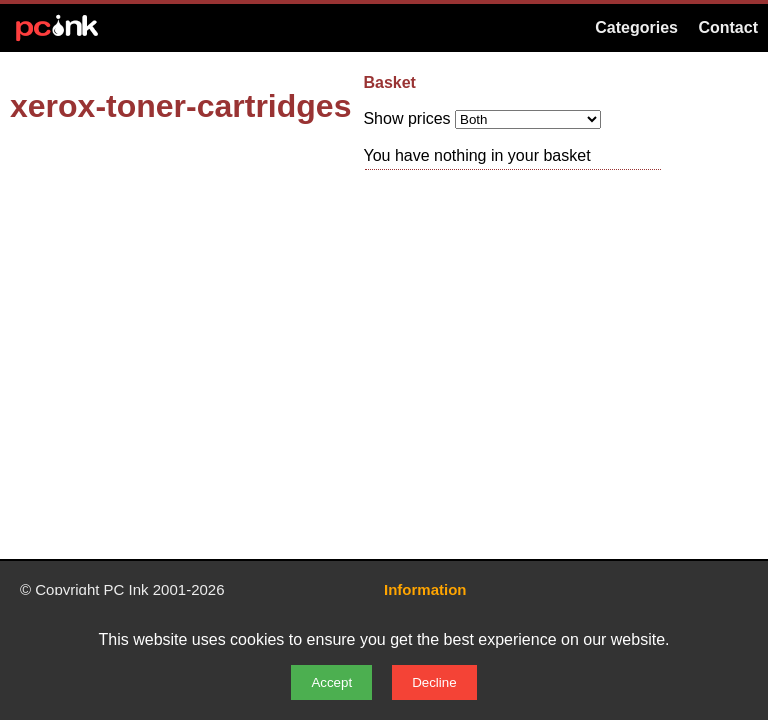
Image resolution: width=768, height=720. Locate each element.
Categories (636, 27)
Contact (728, 27)
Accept (331, 682)
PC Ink (126, 589)
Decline (434, 682)
